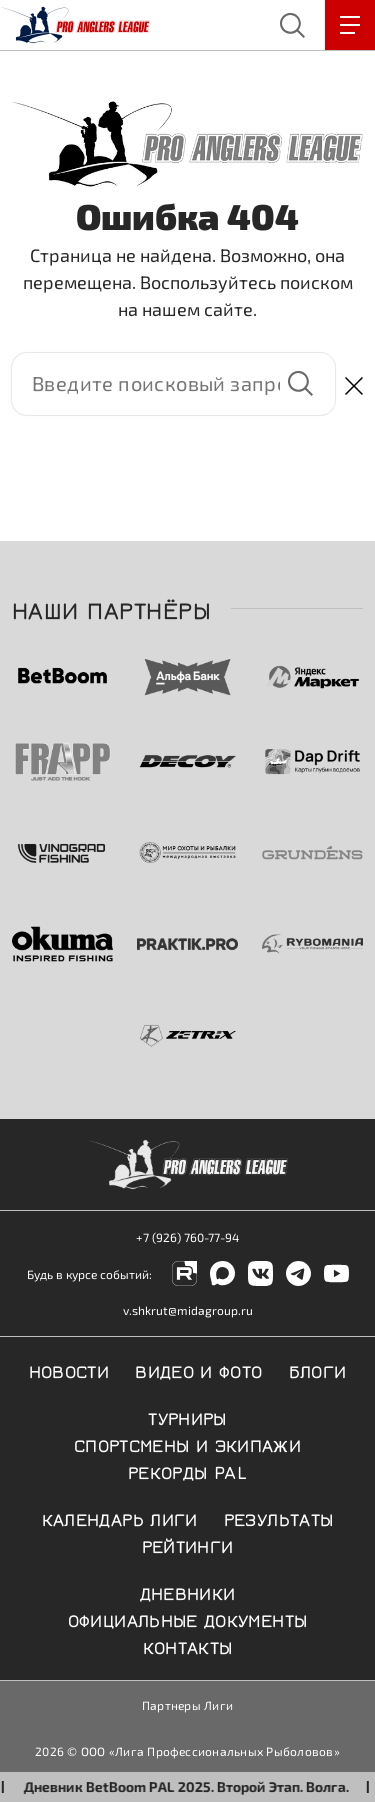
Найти (300, 384)
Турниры (187, 1417)
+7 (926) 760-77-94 (187, 1237)
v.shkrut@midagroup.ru (188, 1310)
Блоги (318, 1370)
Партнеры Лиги (187, 1705)
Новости (69, 1370)
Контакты (188, 1646)
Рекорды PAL (187, 1471)
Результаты (279, 1518)
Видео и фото (198, 1370)
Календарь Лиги (120, 1518)
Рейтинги (188, 1545)
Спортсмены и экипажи (187, 1444)
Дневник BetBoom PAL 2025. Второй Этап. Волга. (197, 1786)
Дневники (188, 1592)
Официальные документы (188, 1619)
